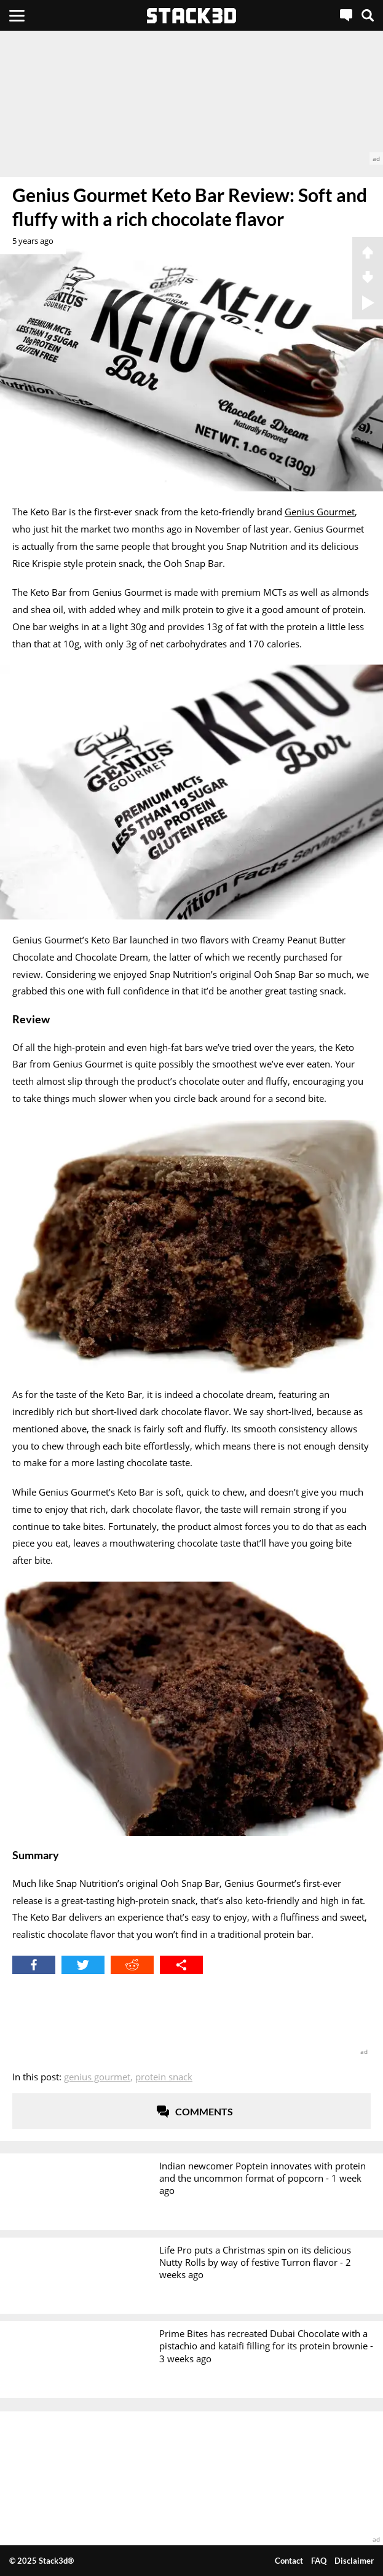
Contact (289, 2561)
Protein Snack (163, 2077)
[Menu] (17, 15)
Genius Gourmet (320, 511)
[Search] (367, 15)
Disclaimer (354, 2561)
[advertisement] (191, 98)
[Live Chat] (346, 15)
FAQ (318, 2561)
